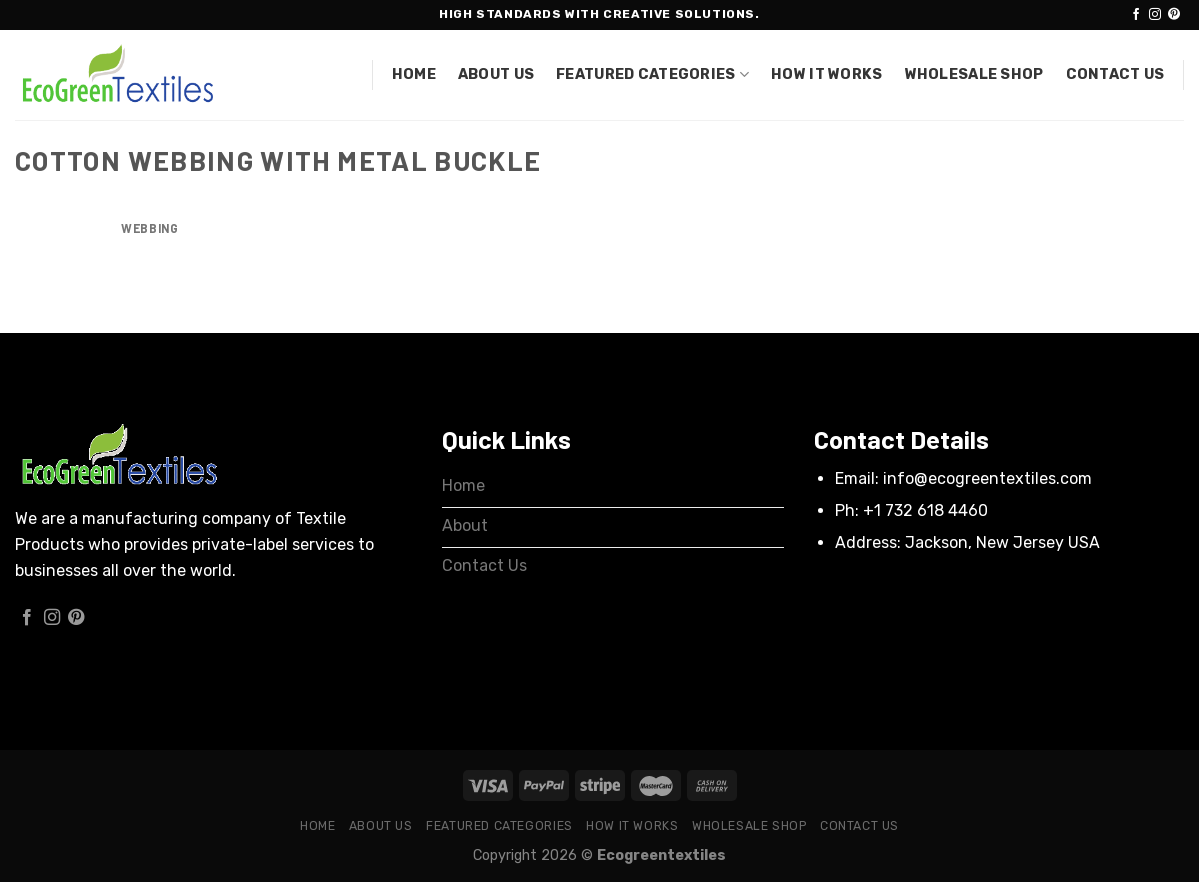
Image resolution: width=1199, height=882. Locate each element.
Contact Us (1115, 74)
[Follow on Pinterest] (1174, 15)
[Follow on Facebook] (1136, 15)
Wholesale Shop (974, 74)
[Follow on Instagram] (1155, 15)
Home (414, 74)
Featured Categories (652, 74)
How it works (826, 74)
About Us (496, 74)
